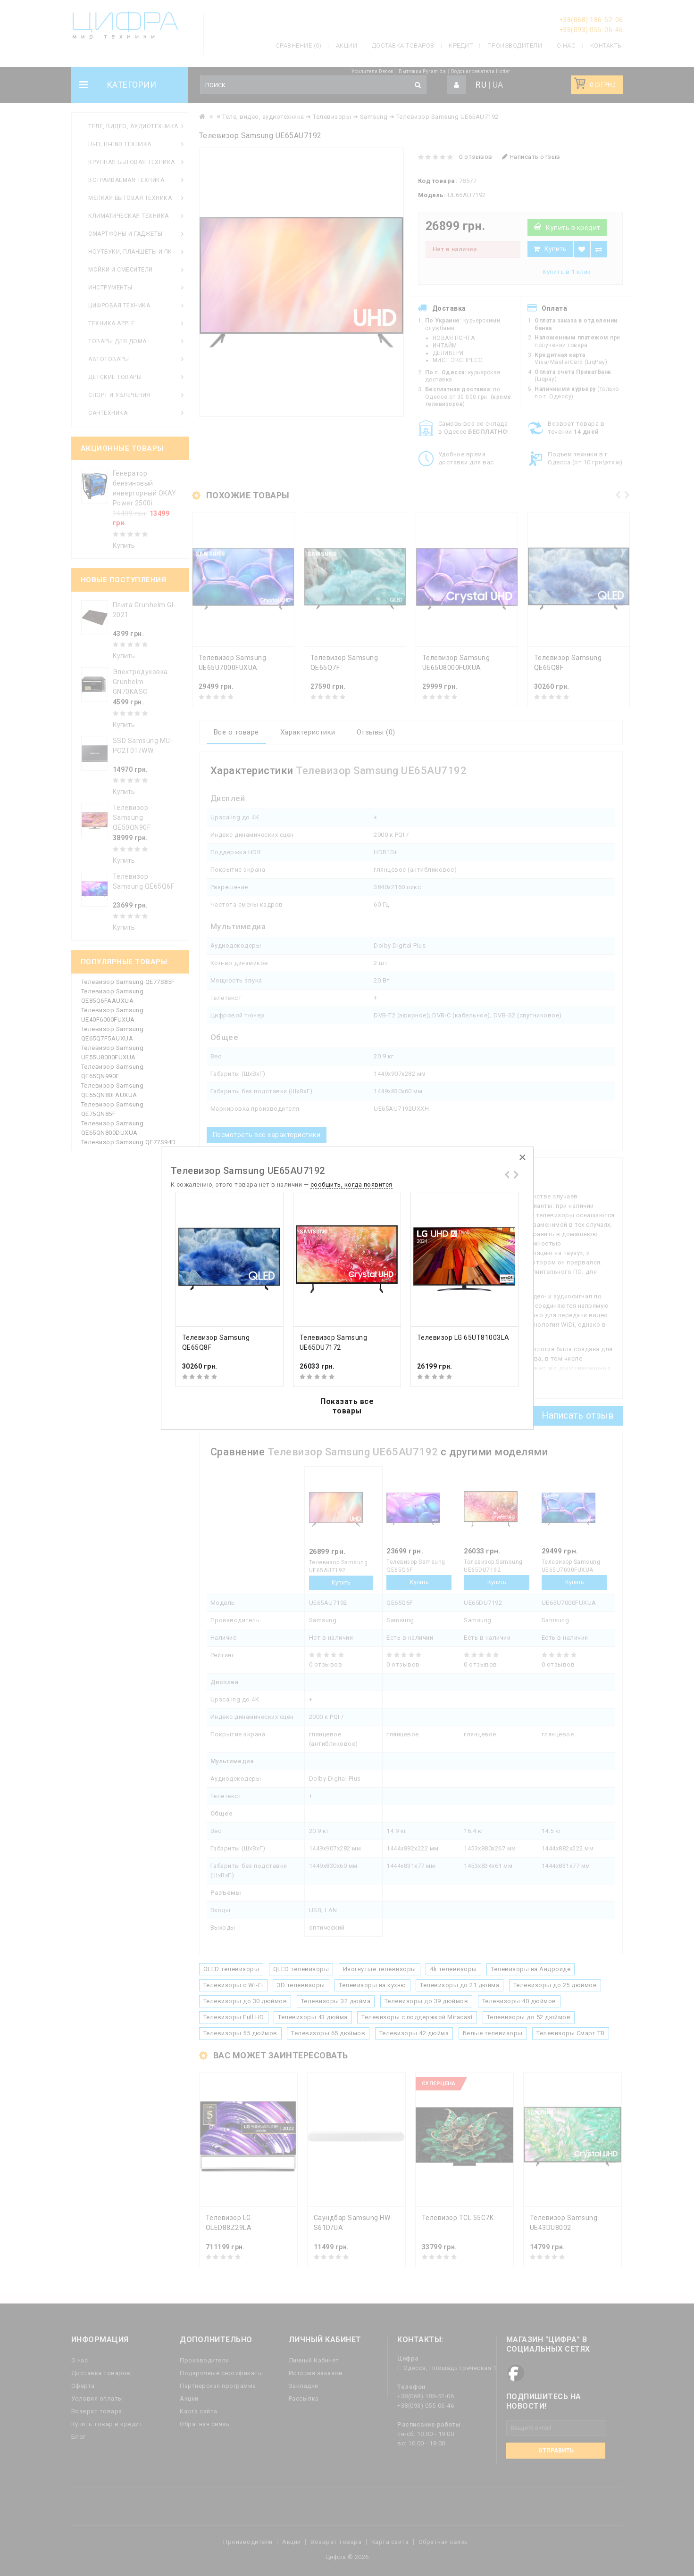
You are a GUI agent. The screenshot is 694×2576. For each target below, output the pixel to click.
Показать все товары (347, 1406)
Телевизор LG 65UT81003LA (463, 1337)
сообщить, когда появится (351, 1184)
